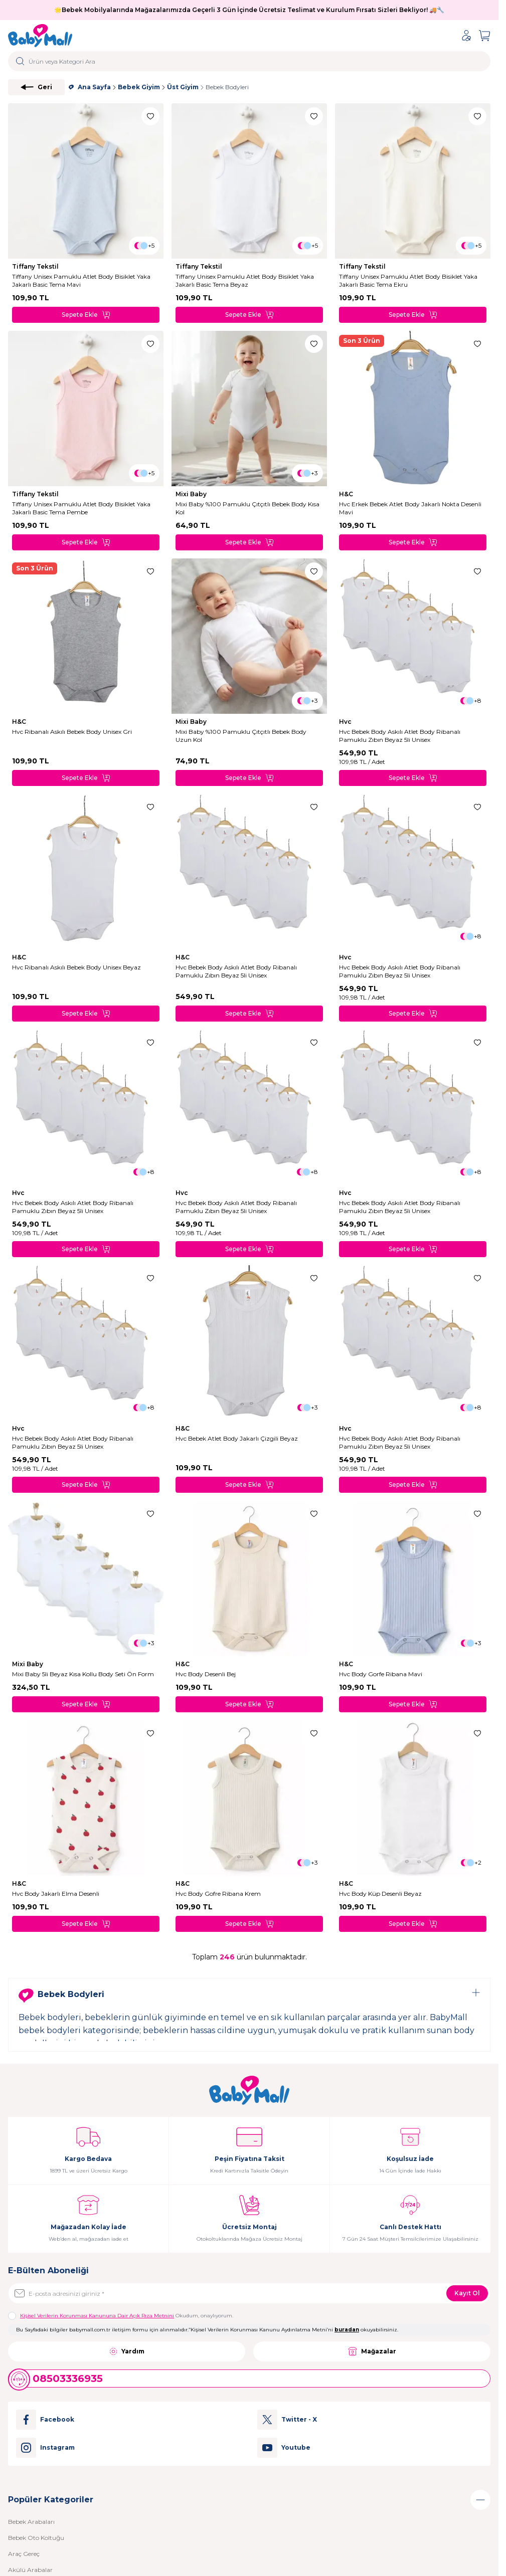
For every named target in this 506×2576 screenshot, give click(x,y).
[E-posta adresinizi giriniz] (249, 2293)
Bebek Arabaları (31, 2521)
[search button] (20, 61)
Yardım (126, 2351)
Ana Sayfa (90, 87)
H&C (347, 494)
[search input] (249, 61)
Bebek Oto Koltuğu (36, 2537)
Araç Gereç (24, 2553)
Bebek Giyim (139, 87)
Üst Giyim (183, 87)
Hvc (346, 721)
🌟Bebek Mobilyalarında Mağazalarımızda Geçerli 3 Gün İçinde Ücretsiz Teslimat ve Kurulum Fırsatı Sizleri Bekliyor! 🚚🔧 (249, 10)
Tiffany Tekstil (36, 266)
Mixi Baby (192, 494)
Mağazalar (372, 2351)
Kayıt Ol (467, 2293)
